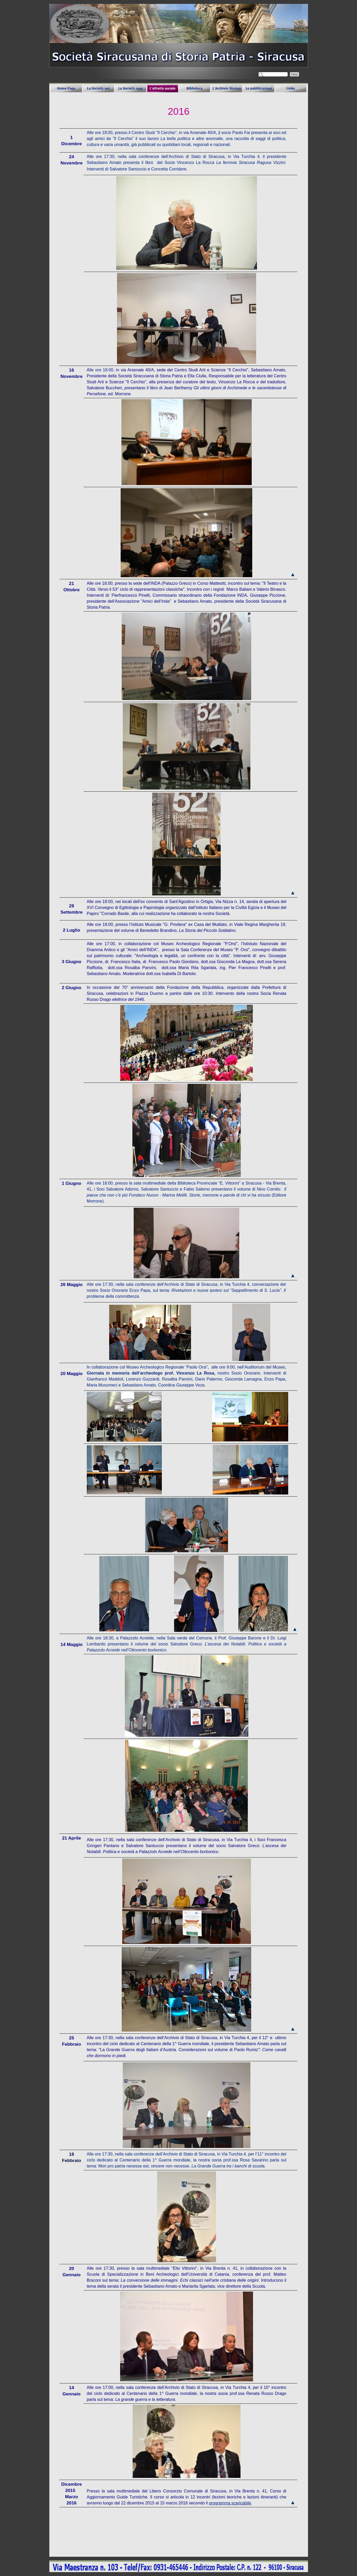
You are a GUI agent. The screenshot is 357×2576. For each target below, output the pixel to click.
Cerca (294, 74)
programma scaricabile (230, 2503)
